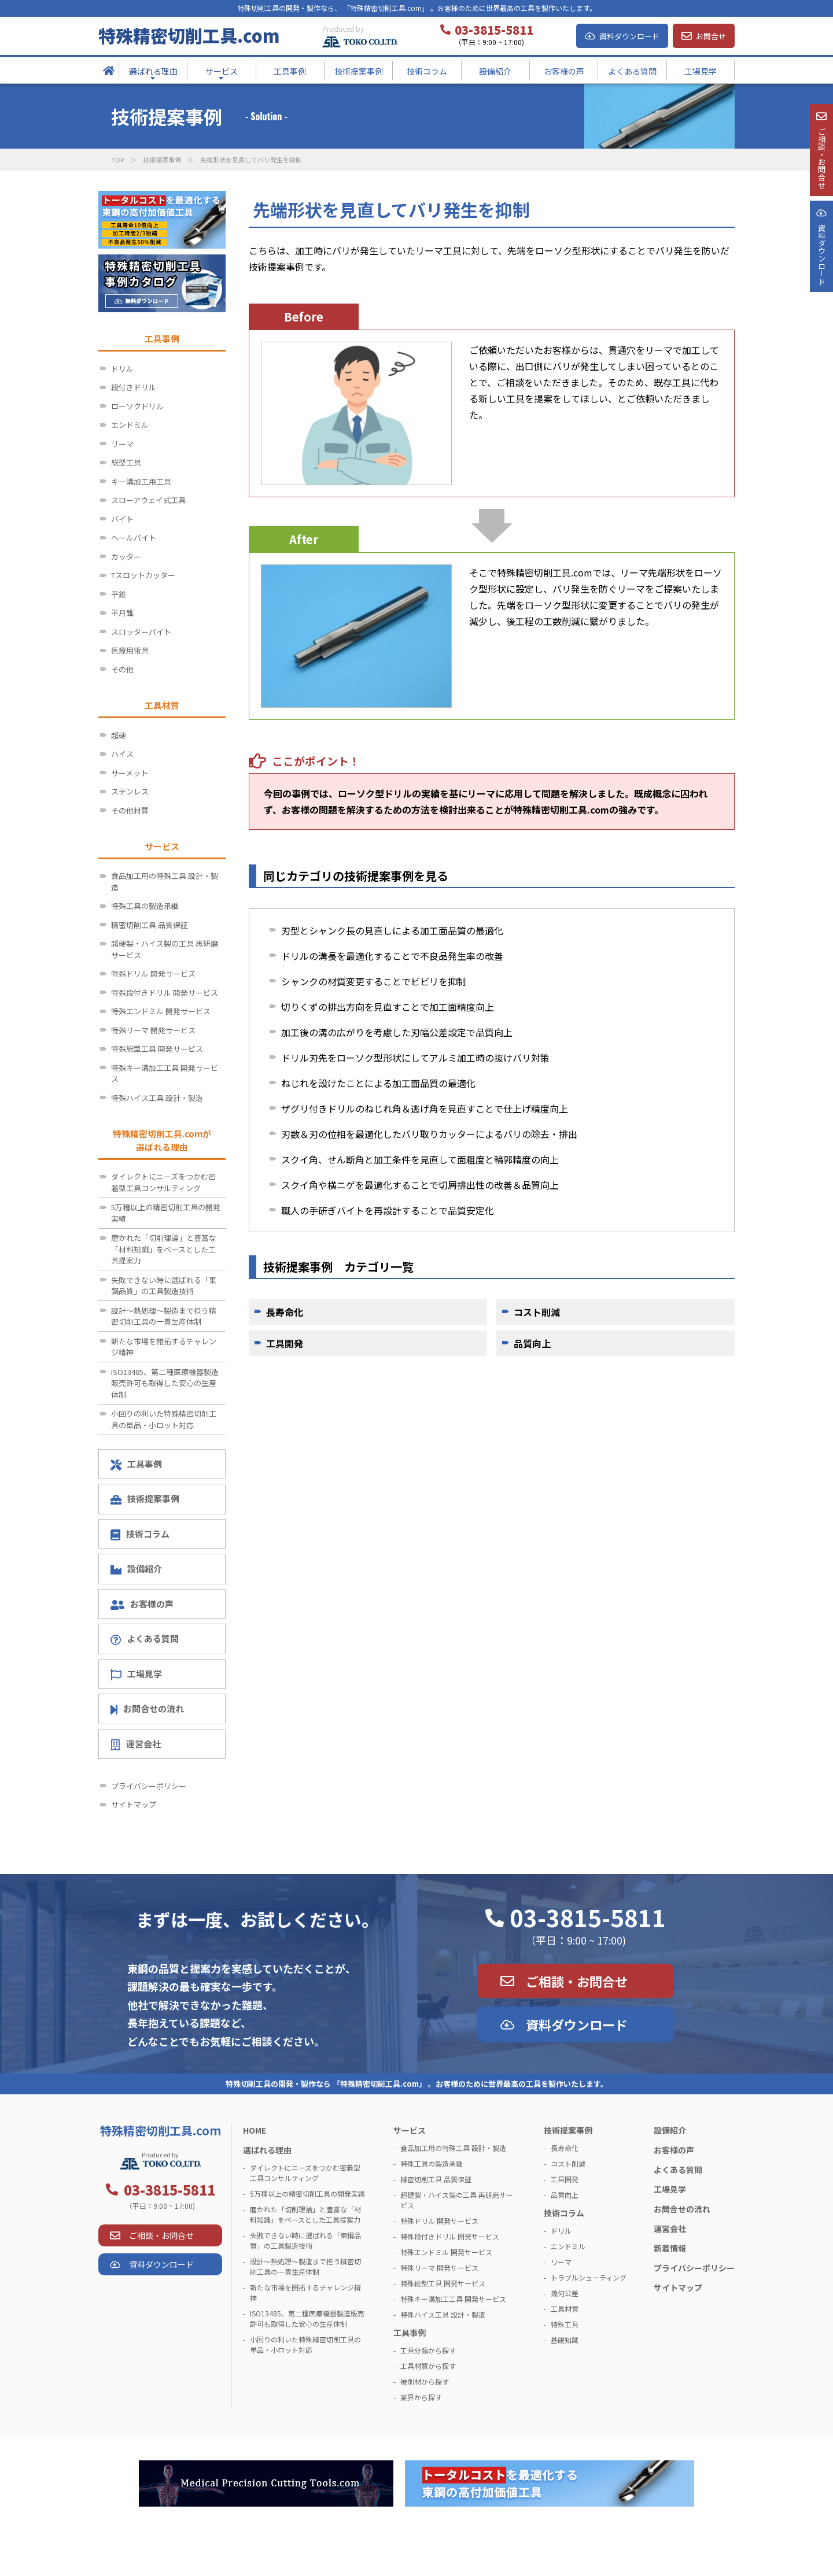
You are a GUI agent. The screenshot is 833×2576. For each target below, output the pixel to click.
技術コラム (139, 1534)
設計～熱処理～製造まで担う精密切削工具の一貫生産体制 (163, 1316)
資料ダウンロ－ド (821, 293)
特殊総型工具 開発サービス (157, 1048)
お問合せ (711, 36)
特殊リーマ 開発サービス (153, 1030)
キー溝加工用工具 (141, 481)
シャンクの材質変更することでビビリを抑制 (373, 981)
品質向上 (532, 1343)
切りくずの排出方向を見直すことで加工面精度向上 (387, 1007)
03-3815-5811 (588, 1917)
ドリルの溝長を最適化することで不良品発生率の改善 (392, 956)
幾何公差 (564, 2293)
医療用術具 (130, 650)
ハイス (122, 753)
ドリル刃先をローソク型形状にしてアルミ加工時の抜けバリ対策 (415, 1058)
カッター (126, 556)
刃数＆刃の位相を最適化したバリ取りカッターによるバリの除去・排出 (429, 1134)
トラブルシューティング (588, 2277)
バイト (122, 518)
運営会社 (135, 1744)
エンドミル (130, 424)
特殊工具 (564, 2324)
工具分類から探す (428, 2350)
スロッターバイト (141, 631)
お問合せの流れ (147, 1708)
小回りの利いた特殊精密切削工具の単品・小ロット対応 (163, 1419)
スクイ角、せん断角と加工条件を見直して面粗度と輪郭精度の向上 (420, 1159)
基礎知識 (564, 2340)
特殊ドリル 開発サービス (153, 973)
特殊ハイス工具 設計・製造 (157, 1097)
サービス (409, 2130)
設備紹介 (136, 1568)
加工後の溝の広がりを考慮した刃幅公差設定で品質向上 (397, 1032)
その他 (122, 669)
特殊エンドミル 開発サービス (161, 1011)
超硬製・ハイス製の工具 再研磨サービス (164, 949)
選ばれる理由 (267, 2150)
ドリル (122, 368)
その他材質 (130, 810)
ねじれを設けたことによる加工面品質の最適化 (378, 1083)
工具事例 (136, 1464)
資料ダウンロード (629, 36)
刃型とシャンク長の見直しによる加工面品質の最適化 (392, 930)
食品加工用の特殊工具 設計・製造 (164, 881)
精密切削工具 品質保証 (149, 924)
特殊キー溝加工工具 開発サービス (164, 1073)
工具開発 (284, 1343)
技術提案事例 (162, 159)
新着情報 (670, 2248)
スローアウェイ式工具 (148, 499)
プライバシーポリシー (148, 1785)
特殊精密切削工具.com (188, 35)
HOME (254, 2130)
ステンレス (130, 791)
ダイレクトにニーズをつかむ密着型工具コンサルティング (163, 1182)
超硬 (118, 735)
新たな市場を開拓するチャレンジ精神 (163, 1347)
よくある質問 (144, 1638)
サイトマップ (133, 1804)
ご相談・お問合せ (577, 1981)
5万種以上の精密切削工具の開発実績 (165, 1213)
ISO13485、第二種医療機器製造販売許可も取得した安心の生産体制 (165, 1383)
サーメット (129, 772)
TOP (117, 159)
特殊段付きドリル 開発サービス (164, 992)
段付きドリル (133, 387)
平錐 (118, 594)
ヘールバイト (133, 537)
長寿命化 (284, 1312)
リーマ (122, 443)
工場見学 (136, 1674)
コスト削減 (537, 1312)
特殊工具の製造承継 (145, 905)
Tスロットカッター (143, 575)
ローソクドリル (137, 406)
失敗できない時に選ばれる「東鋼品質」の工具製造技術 (163, 1285)
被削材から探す (424, 2381)
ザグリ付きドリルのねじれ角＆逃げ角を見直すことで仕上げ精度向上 (424, 1108)
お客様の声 (142, 1604)
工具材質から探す (428, 2366)
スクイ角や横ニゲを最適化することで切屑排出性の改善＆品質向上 (420, 1185)
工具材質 (564, 2308)
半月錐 (122, 612)
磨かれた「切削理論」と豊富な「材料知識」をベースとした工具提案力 (163, 1249)
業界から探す (421, 2397)
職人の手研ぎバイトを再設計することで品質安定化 (387, 1210)
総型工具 (126, 462)
